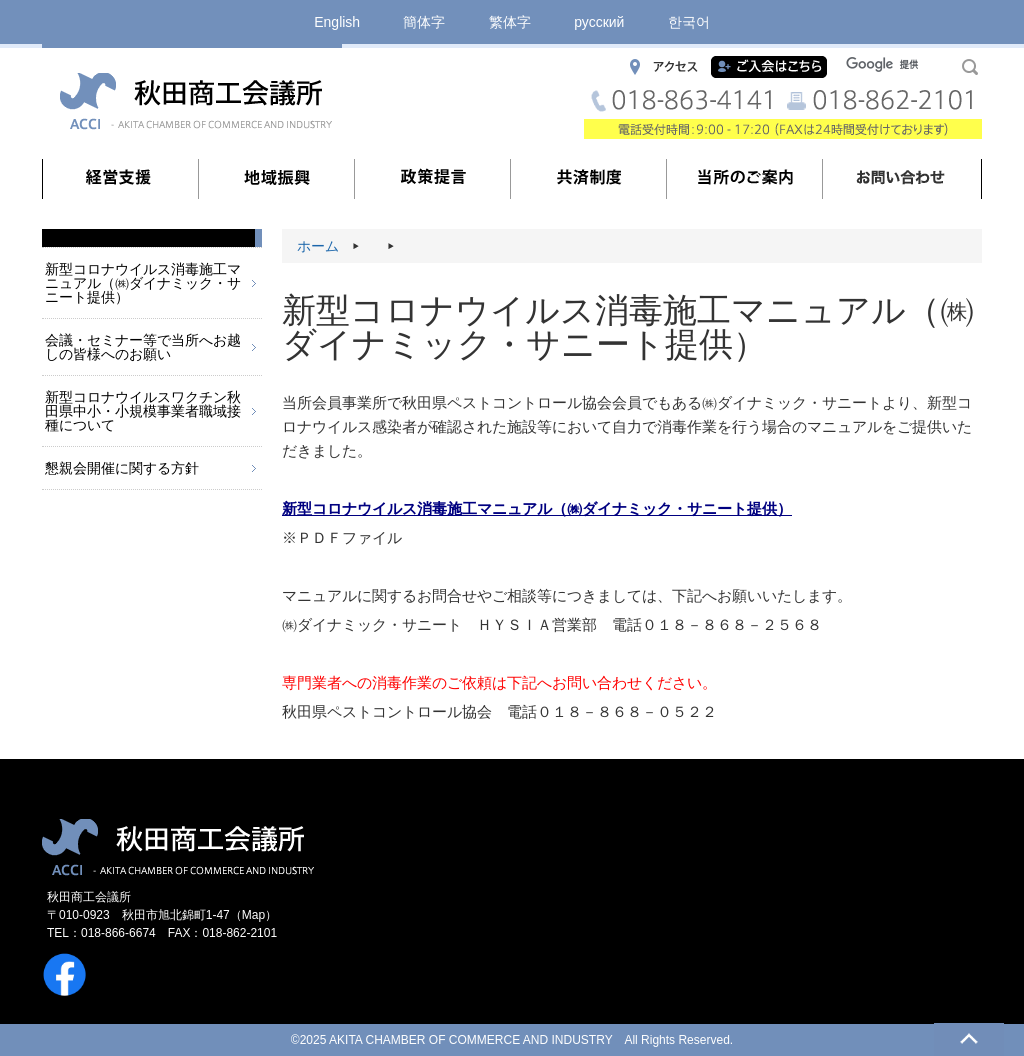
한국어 (689, 22)
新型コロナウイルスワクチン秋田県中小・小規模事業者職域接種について (143, 411)
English (337, 22)
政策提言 (433, 179)
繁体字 (510, 22)
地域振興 (277, 179)
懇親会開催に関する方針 (122, 468)
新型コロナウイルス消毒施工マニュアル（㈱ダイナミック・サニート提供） (143, 283)
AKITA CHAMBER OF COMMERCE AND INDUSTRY (470, 1040)
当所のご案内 (745, 179)
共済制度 (589, 179)
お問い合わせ (901, 179)
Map (253, 915)
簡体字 (424, 22)
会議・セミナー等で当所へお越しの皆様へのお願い (143, 347)
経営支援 (121, 179)
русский (599, 22)
